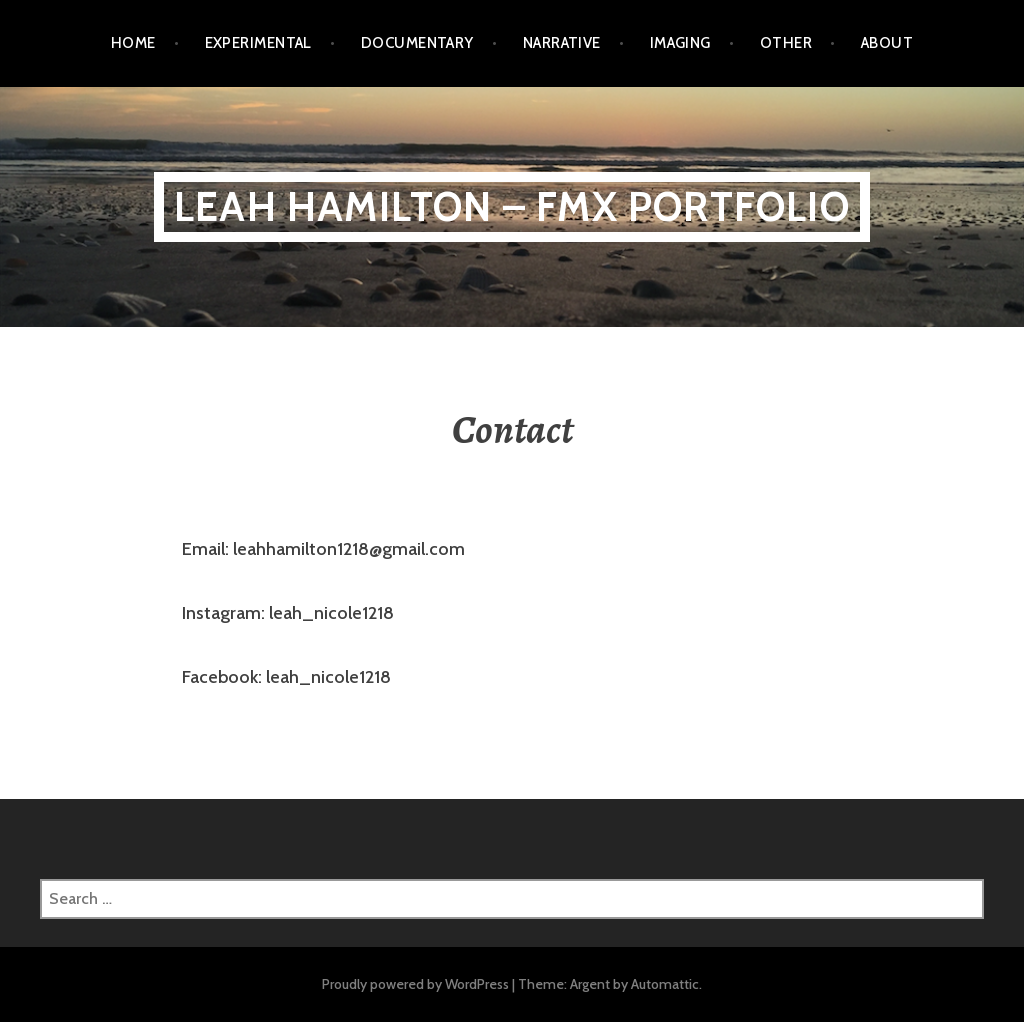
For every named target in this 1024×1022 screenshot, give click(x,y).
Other (786, 43)
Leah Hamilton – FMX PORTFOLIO (512, 206)
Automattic (665, 984)
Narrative (562, 43)
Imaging (680, 43)
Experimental (258, 43)
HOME (133, 43)
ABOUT (887, 43)
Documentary (417, 43)
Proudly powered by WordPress (415, 984)
